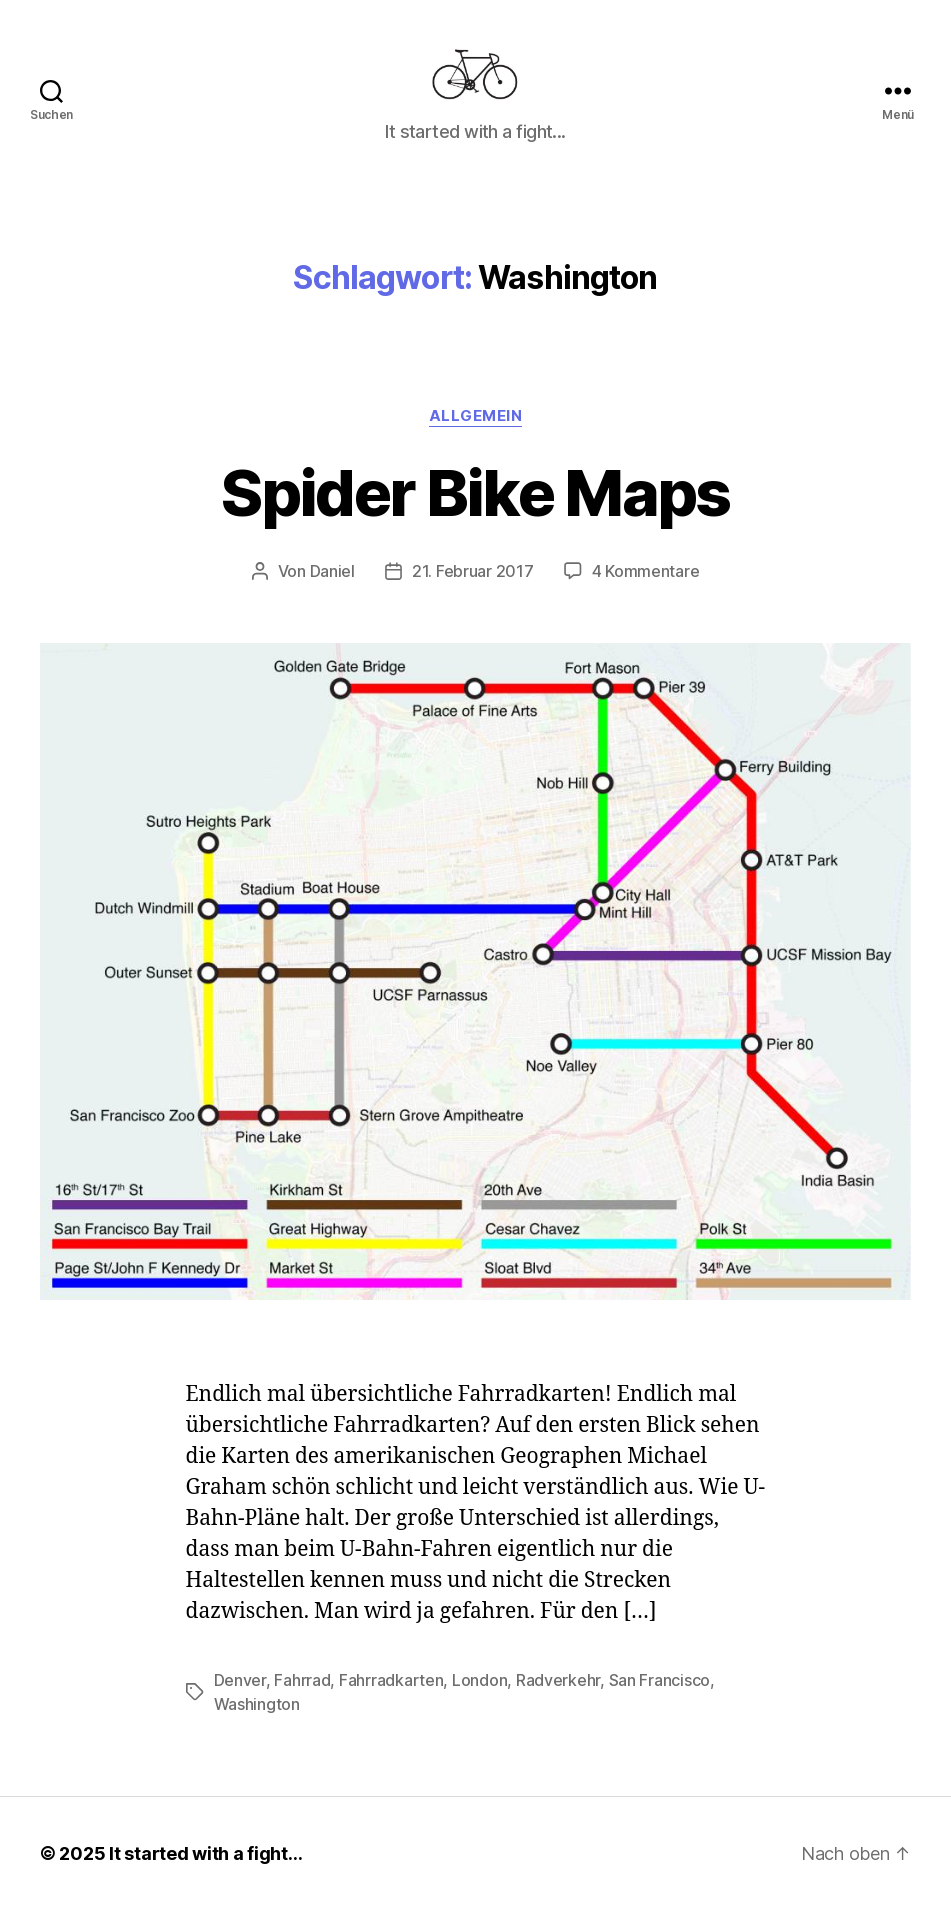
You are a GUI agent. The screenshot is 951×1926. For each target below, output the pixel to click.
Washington (257, 1720)
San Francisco (660, 1696)
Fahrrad (302, 1696)
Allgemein (476, 432)
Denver (240, 1696)
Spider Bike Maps (475, 508)
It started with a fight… (206, 1869)
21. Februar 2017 (473, 588)
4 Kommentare (646, 588)
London (479, 1696)
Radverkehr (558, 1696)
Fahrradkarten (391, 1696)
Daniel (332, 588)
